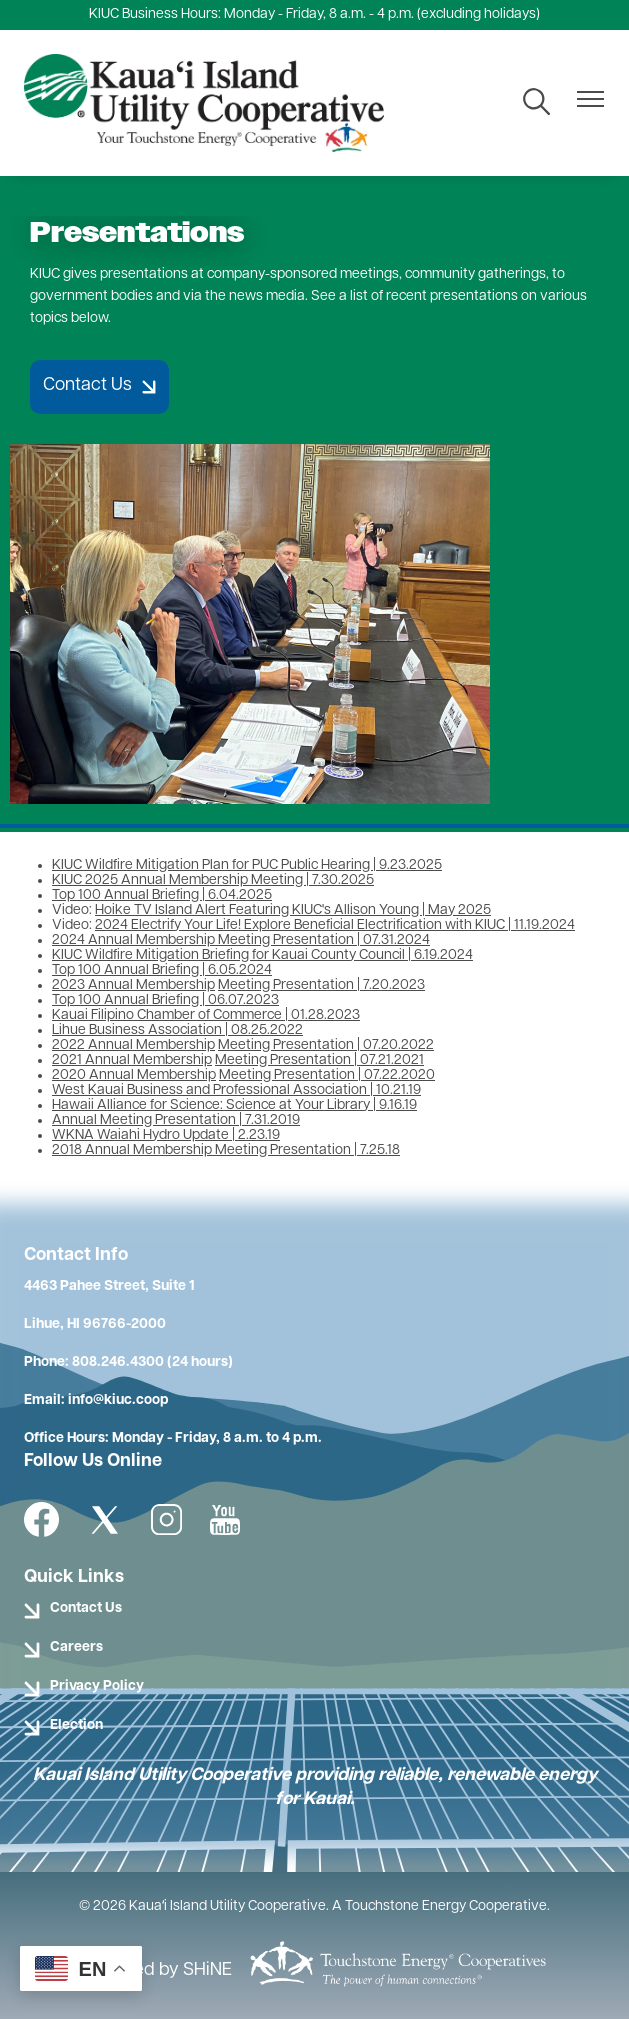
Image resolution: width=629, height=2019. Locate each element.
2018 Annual (92, 1150)
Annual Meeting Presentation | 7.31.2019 (176, 1120)
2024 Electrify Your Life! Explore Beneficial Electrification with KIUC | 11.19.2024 (335, 925)
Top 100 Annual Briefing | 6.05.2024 (162, 970)
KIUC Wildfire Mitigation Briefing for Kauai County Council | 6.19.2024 (262, 955)
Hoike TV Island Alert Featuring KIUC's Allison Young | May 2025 (293, 910)
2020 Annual (94, 1075)
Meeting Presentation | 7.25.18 (306, 1150)
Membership (175, 985)
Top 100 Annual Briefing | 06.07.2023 (165, 1000)
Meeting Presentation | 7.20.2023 (321, 985)
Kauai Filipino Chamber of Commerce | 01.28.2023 (206, 1015)
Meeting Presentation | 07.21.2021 (319, 1060)
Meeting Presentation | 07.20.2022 (326, 1045)
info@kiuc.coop (118, 1400)
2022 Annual (94, 1045)
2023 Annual (94, 985)
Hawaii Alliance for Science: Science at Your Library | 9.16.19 (234, 1105)
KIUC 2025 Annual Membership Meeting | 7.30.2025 (213, 880)
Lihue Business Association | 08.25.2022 (177, 1030)
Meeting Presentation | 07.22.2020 (327, 1075)
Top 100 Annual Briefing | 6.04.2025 (162, 895)
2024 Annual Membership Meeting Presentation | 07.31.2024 (241, 940)
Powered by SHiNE (157, 1970)
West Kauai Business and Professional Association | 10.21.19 (236, 1090)
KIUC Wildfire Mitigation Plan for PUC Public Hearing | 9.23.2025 (247, 865)
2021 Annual (92, 1060)
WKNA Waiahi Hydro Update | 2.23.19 (166, 1135)
